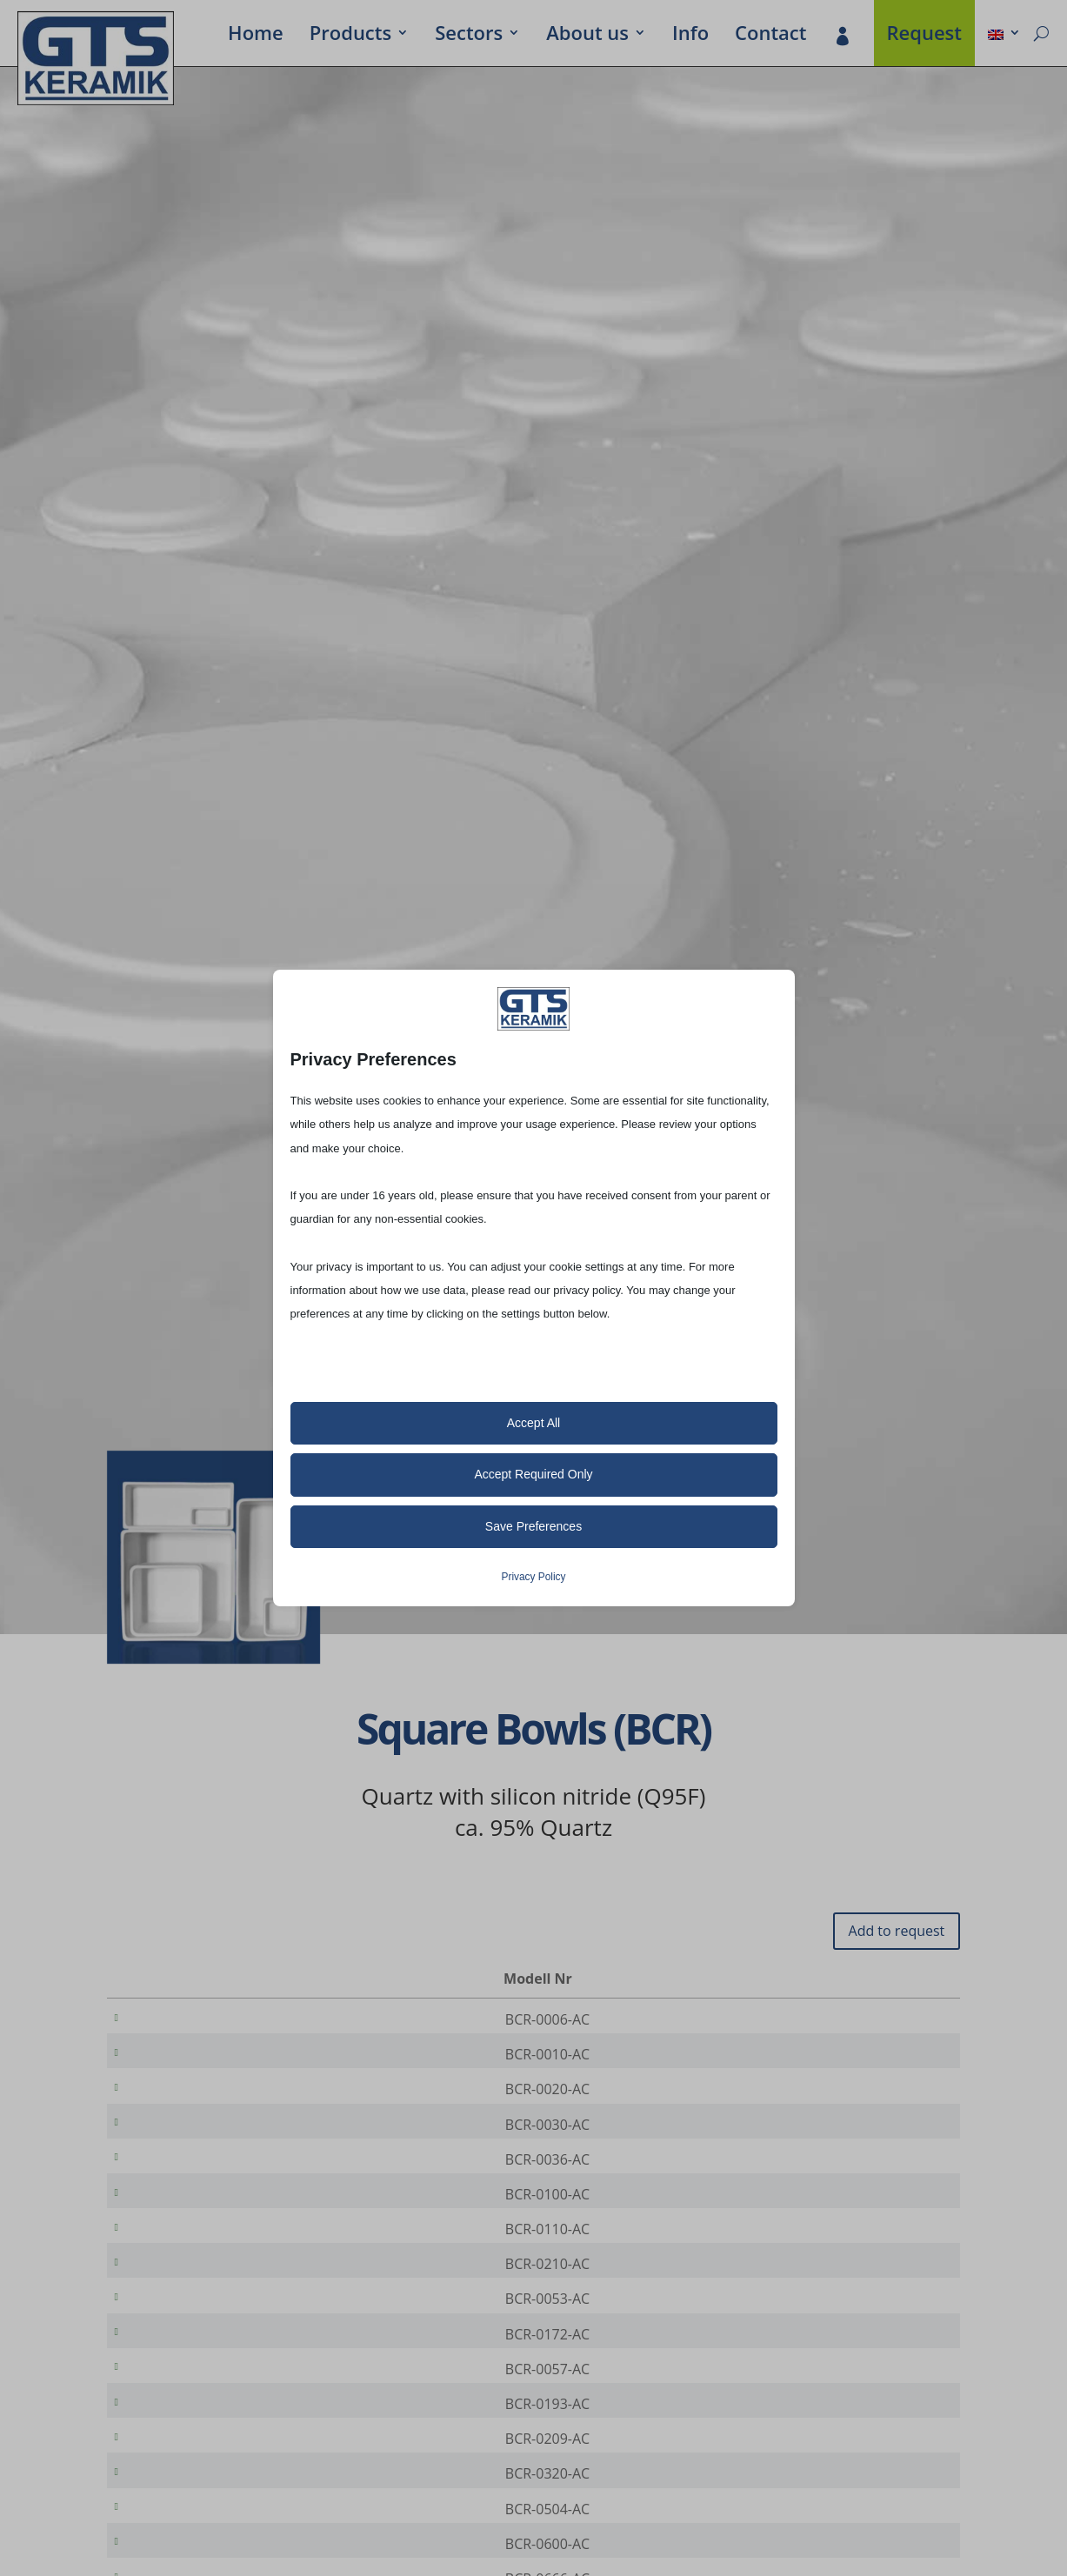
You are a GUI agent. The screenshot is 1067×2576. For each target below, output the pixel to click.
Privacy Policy (533, 1577)
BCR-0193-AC (182, 2469)
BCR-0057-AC (182, 2428)
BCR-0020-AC (182, 2101)
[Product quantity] (889, 2020)
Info (690, 35)
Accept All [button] (533, 1423)
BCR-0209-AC (182, 2509)
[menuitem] (1004, 35)
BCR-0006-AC (182, 2019)
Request (925, 35)
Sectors (469, 35)
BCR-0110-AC (182, 2264)
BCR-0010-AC (182, 2060)
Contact (770, 35)
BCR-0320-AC (182, 2550)
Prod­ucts (350, 35)
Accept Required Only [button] (533, 1474)
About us (587, 35)
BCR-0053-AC (182, 2346)
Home (255, 35)
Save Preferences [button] (533, 1526)
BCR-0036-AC (182, 2182)
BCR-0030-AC (182, 2142)
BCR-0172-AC (182, 2387)
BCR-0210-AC (182, 2305)
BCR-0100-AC (182, 2223)
